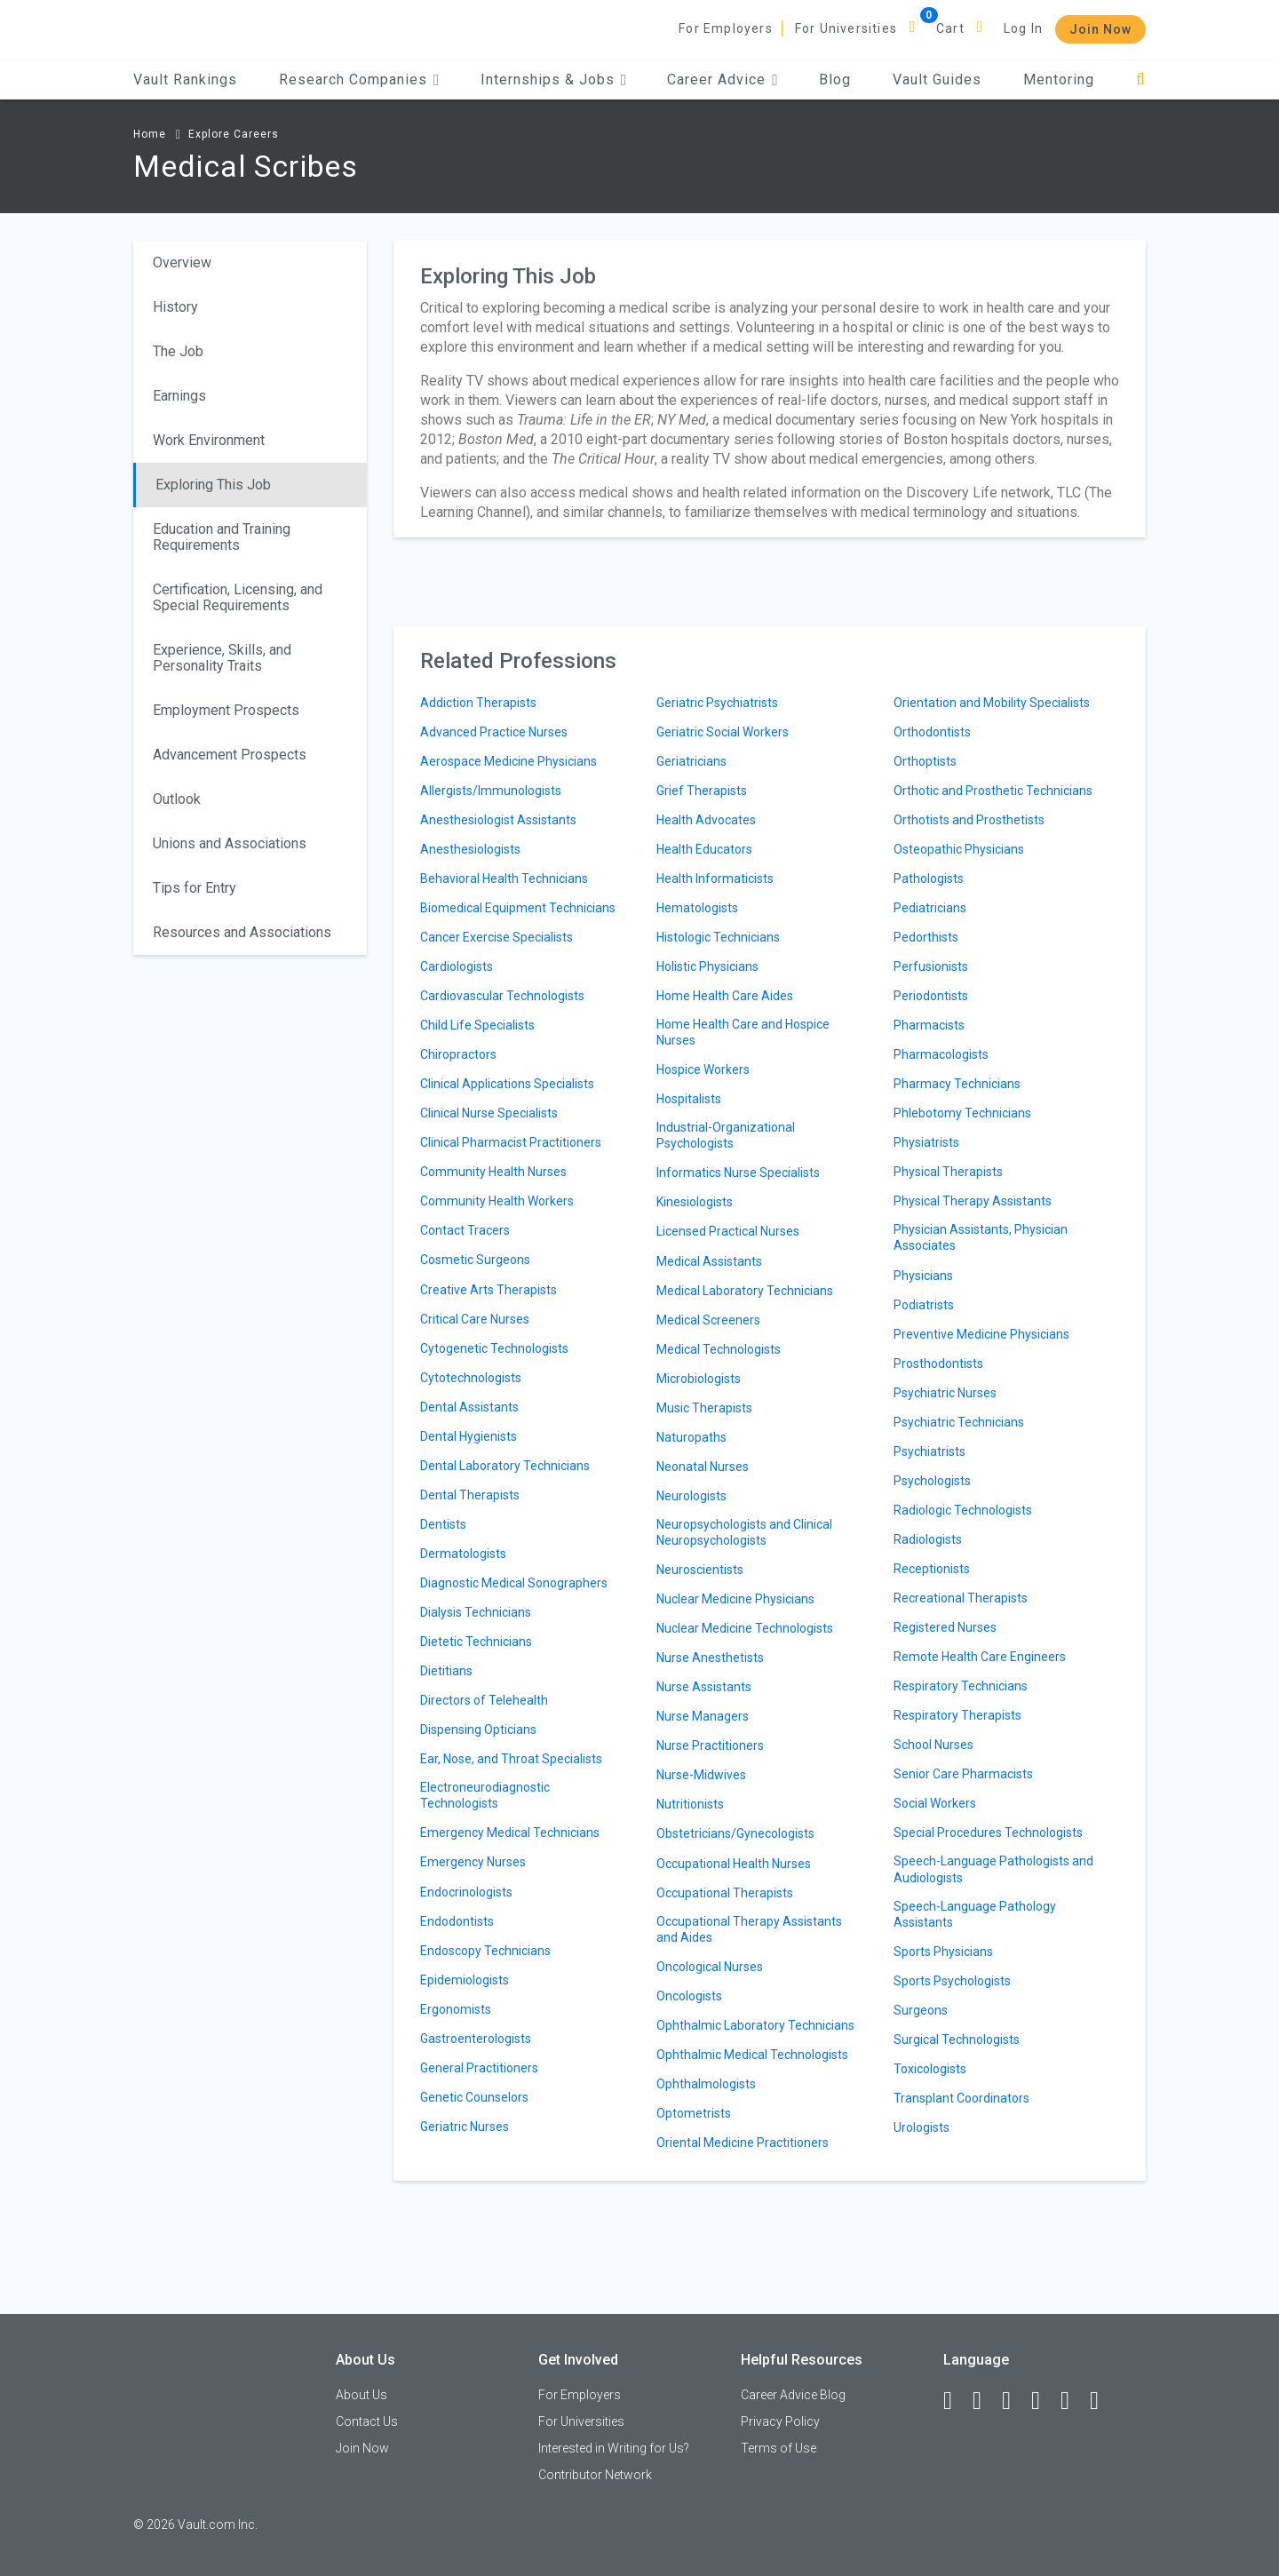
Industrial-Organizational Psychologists (725, 1135)
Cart (950, 28)
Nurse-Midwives (701, 1775)
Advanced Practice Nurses (494, 732)
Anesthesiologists (470, 849)
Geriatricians (691, 761)
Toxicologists (930, 2069)
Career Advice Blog (793, 2395)
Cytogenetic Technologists (494, 1348)
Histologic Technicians (718, 937)
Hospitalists (688, 1099)
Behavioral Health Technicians (504, 878)
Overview (182, 262)
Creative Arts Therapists (488, 1290)
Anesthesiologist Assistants (498, 820)
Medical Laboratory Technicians (744, 1291)
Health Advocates (706, 820)
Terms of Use (778, 2448)
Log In (1023, 28)
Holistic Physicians (707, 966)
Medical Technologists (718, 1349)
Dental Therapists (470, 1495)
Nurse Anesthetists (710, 1657)
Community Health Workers (497, 1201)
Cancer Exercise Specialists (496, 937)
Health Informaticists (715, 878)
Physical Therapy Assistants (973, 1201)
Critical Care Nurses (474, 1319)
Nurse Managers (702, 1716)
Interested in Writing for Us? (613, 2448)
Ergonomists (455, 2009)
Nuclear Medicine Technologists (744, 1628)
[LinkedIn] (985, 2401)
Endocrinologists (466, 1892)
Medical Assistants (709, 1261)
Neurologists (691, 1496)
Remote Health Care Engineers (980, 1657)
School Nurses (933, 1744)
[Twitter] (1014, 2401)
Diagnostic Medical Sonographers (514, 1583)
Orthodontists (932, 732)
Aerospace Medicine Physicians (508, 761)
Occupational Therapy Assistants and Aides (749, 1929)
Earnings (179, 395)
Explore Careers (233, 134)
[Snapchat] (1102, 2401)
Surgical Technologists (957, 2039)
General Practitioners (479, 2068)
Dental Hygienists (468, 1436)
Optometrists (693, 2113)
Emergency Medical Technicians (510, 1832)
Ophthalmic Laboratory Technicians (755, 2025)
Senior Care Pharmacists (963, 1774)
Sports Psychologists (952, 1981)
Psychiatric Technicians (959, 1422)
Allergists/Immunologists (490, 790)
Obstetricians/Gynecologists (735, 1833)
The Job (178, 351)
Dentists (443, 1524)
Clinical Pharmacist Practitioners (510, 1142)
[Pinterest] (1073, 2401)
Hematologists (697, 908)
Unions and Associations (229, 843)
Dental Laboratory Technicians (505, 1466)
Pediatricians (930, 908)
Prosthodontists (938, 1363)
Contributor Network (595, 2475)
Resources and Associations (242, 932)
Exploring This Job (213, 484)
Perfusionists (931, 966)
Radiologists (928, 1539)
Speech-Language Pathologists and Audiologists (993, 1869)
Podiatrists (924, 1305)
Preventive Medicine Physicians (981, 1334)
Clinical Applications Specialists (507, 1084)
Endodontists (457, 1921)
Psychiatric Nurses (945, 1393)
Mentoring (1058, 79)
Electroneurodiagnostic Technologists (485, 1795)
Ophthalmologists (706, 2084)
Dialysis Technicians (475, 1612)
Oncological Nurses (709, 1967)
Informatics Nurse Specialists (738, 1172)
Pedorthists (926, 937)
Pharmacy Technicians (957, 1084)
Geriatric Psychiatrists (717, 703)
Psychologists (932, 1481)
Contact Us (367, 2421)
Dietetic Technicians (476, 1641)
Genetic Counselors (474, 2097)
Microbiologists (698, 1378)
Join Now (1100, 29)
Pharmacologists (941, 1054)
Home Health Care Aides (724, 996)
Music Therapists (704, 1408)
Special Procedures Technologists (988, 1832)
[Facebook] (955, 2401)
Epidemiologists (464, 1980)
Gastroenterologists (475, 2038)
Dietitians (446, 1671)
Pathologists (929, 878)
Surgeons (921, 2010)
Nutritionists (690, 1804)
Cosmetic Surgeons (475, 1259)
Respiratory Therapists (957, 1715)
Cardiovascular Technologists (502, 996)
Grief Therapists (701, 790)
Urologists (921, 2127)
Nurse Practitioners (710, 1745)
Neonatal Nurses (702, 1466)
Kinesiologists (694, 1202)
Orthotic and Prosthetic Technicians (993, 790)
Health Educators (704, 849)
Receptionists (932, 1569)
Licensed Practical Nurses (727, 1231)
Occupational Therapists (724, 1893)
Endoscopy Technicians (485, 1951)
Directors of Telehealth (484, 1700)
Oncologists (689, 1996)
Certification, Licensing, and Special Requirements (237, 597)
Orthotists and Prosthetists (969, 820)
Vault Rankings (185, 79)
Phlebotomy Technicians (962, 1113)
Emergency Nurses (473, 1862)
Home (149, 134)
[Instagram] (1043, 2401)
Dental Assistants (469, 1407)
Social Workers (935, 1803)
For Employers (726, 28)
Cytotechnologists (470, 1378)
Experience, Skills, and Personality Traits (222, 657)
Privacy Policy (780, 2421)
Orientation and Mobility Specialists (992, 703)
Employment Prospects (226, 710)
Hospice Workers (703, 1069)
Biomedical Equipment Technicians (518, 908)
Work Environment (209, 440)
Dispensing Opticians (478, 1729)
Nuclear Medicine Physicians (735, 1599)
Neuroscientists (699, 1569)
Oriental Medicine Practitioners (742, 2142)
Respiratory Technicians (961, 1686)
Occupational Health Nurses (733, 1863)
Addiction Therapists (478, 703)
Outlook (177, 799)
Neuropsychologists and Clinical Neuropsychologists (744, 1532)
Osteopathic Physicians (959, 849)
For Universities (846, 28)
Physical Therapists (948, 1172)
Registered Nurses (945, 1627)
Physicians (923, 1275)
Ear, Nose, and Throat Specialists (511, 1759)
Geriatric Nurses (464, 2126)
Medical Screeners (708, 1320)
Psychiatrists (929, 1451)
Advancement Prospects (229, 754)
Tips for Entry (194, 887)
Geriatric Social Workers (722, 732)
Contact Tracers (465, 1230)
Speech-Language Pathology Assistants (975, 1914)
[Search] (1141, 79)
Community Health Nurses (493, 1172)
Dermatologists (463, 1553)
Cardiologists (456, 966)
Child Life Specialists (477, 1025)
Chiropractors (458, 1054)
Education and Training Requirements (221, 537)
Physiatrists (926, 1142)
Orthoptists (925, 761)
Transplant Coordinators (961, 2098)
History (175, 306)
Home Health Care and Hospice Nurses (743, 1032)
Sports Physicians (943, 1951)
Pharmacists (929, 1025)
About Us (361, 2395)
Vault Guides (937, 79)
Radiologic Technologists (963, 1510)
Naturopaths (691, 1437)
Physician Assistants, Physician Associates (981, 1237)
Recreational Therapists (961, 1598)
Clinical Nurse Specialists (489, 1113)
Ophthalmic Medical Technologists (752, 2054)
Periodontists (931, 996)
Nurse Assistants (703, 1687)
